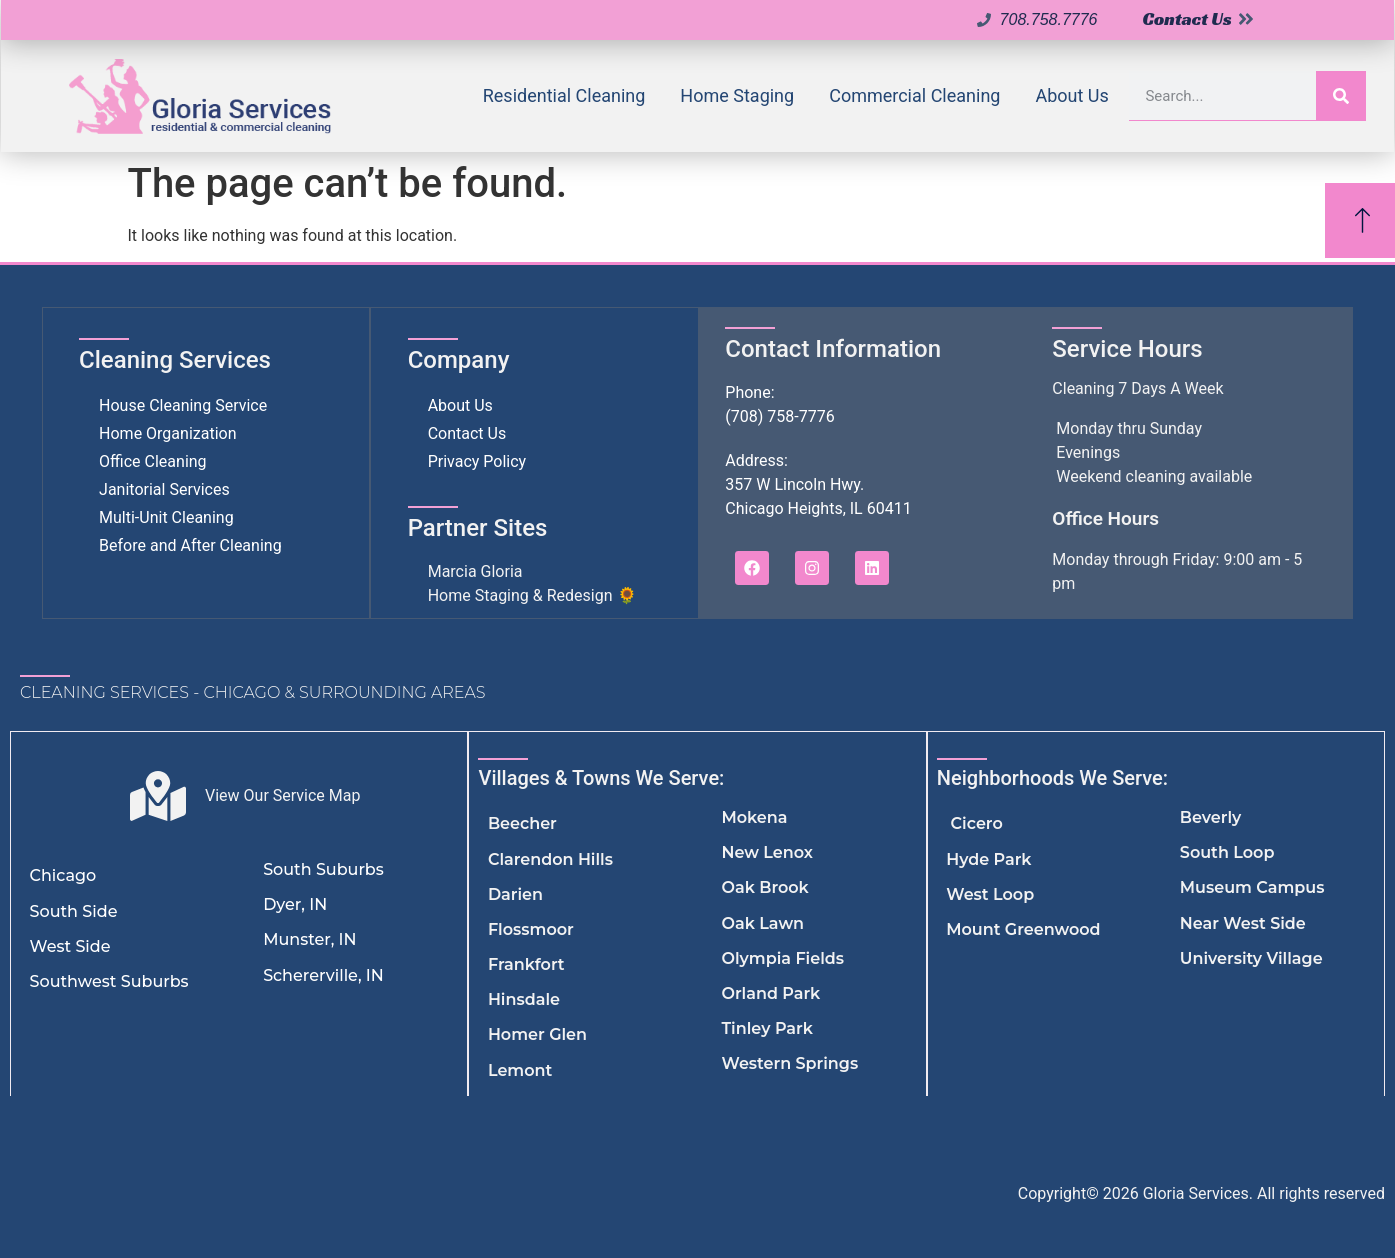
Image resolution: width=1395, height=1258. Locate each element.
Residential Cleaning (564, 95)
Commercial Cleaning (914, 95)
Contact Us (467, 433)
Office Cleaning (153, 461)
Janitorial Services (164, 489)
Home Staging (737, 95)
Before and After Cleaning (190, 545)
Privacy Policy (477, 461)
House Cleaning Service (183, 405)
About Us (1071, 95)
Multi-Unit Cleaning (166, 517)
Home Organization (167, 433)
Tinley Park (766, 1028)
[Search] (1341, 95)
